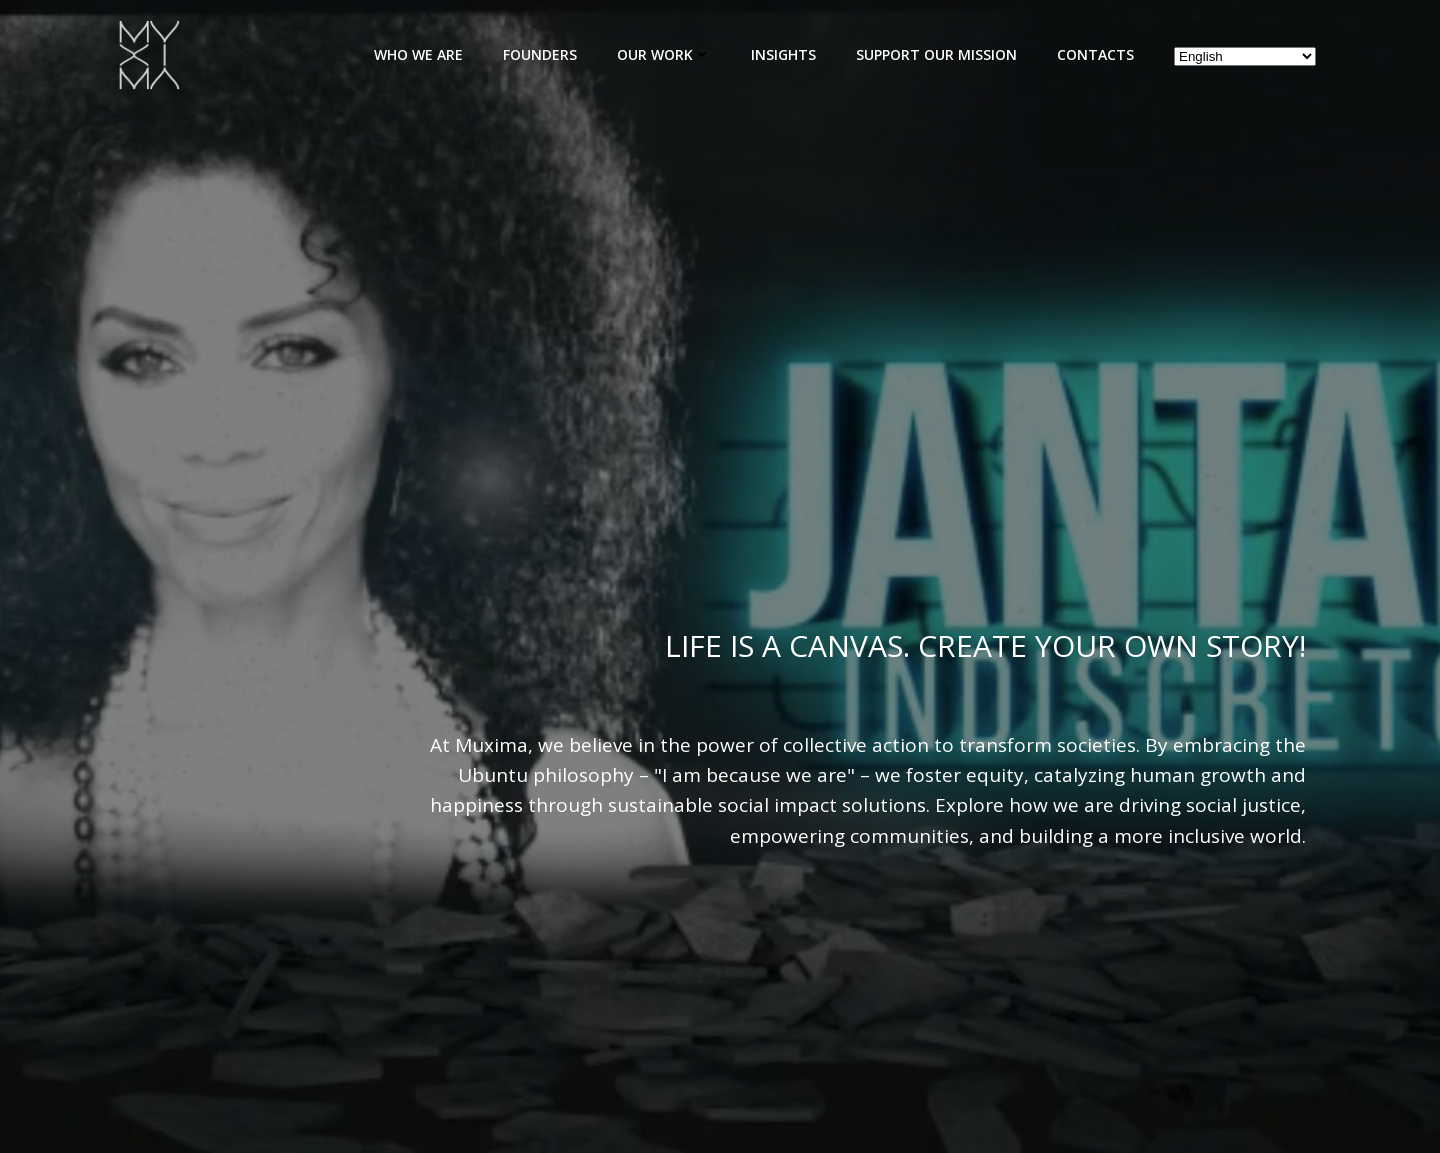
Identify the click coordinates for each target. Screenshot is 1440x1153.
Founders (540, 54)
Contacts (1095, 54)
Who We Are (418, 54)
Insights (783, 54)
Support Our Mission (936, 54)
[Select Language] (1245, 56)
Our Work (664, 54)
